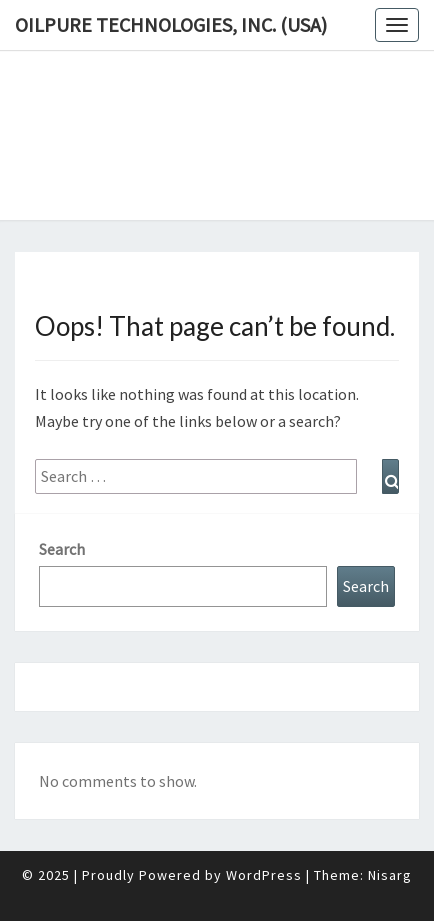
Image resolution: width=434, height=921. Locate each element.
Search (62, 549)
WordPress (264, 875)
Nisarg (390, 875)
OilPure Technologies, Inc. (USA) (171, 24)
